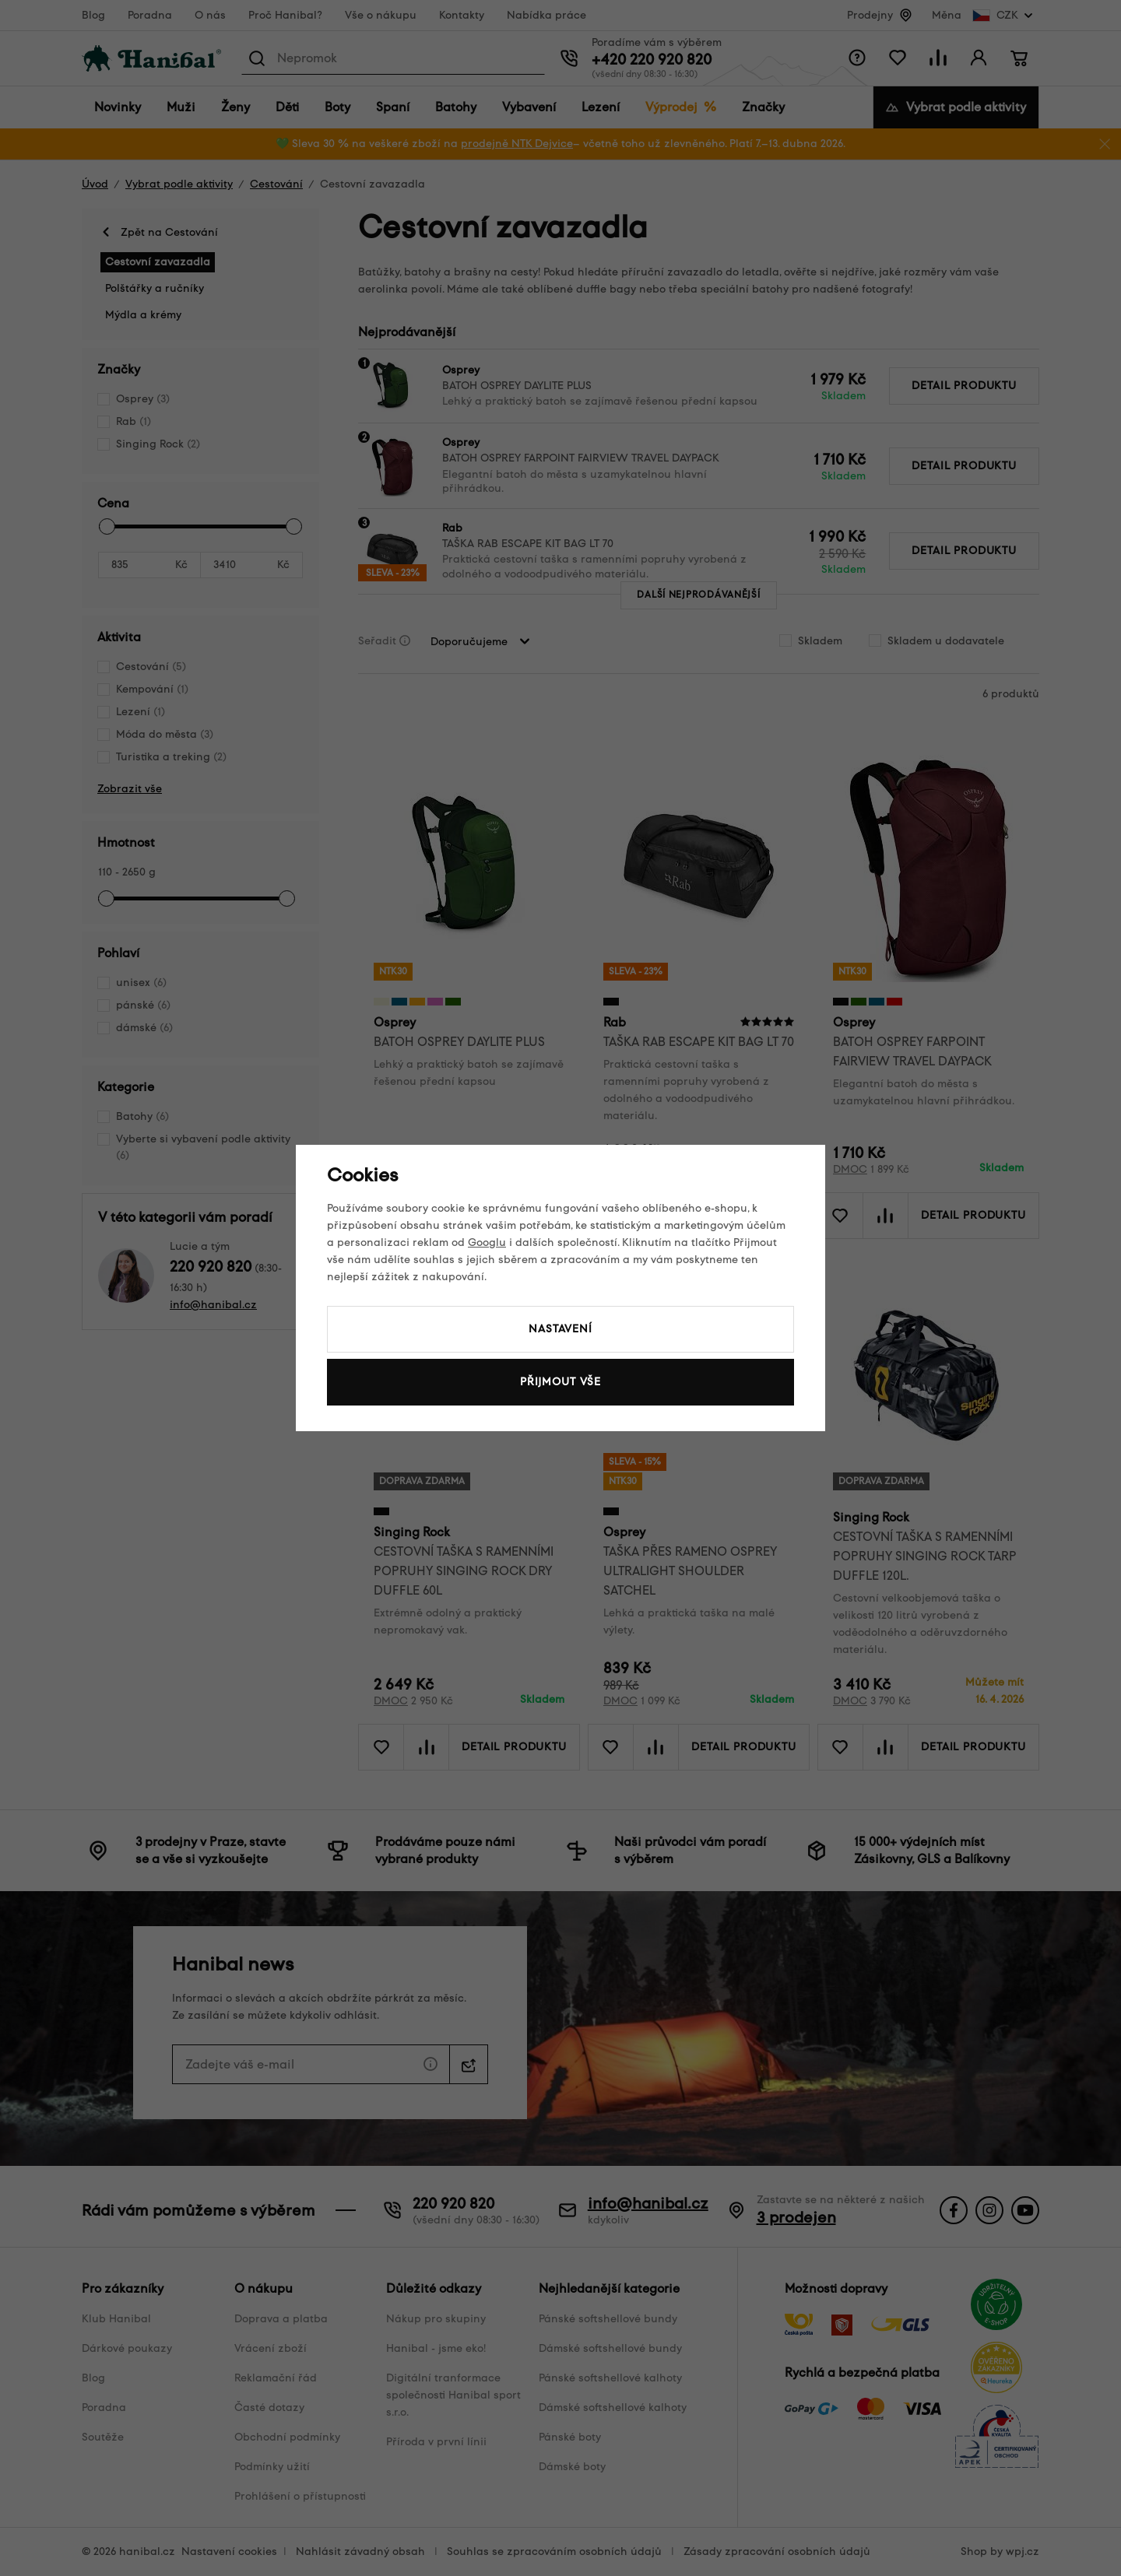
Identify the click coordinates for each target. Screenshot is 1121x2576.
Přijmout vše (560, 1381)
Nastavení (560, 1328)
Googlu (487, 1242)
